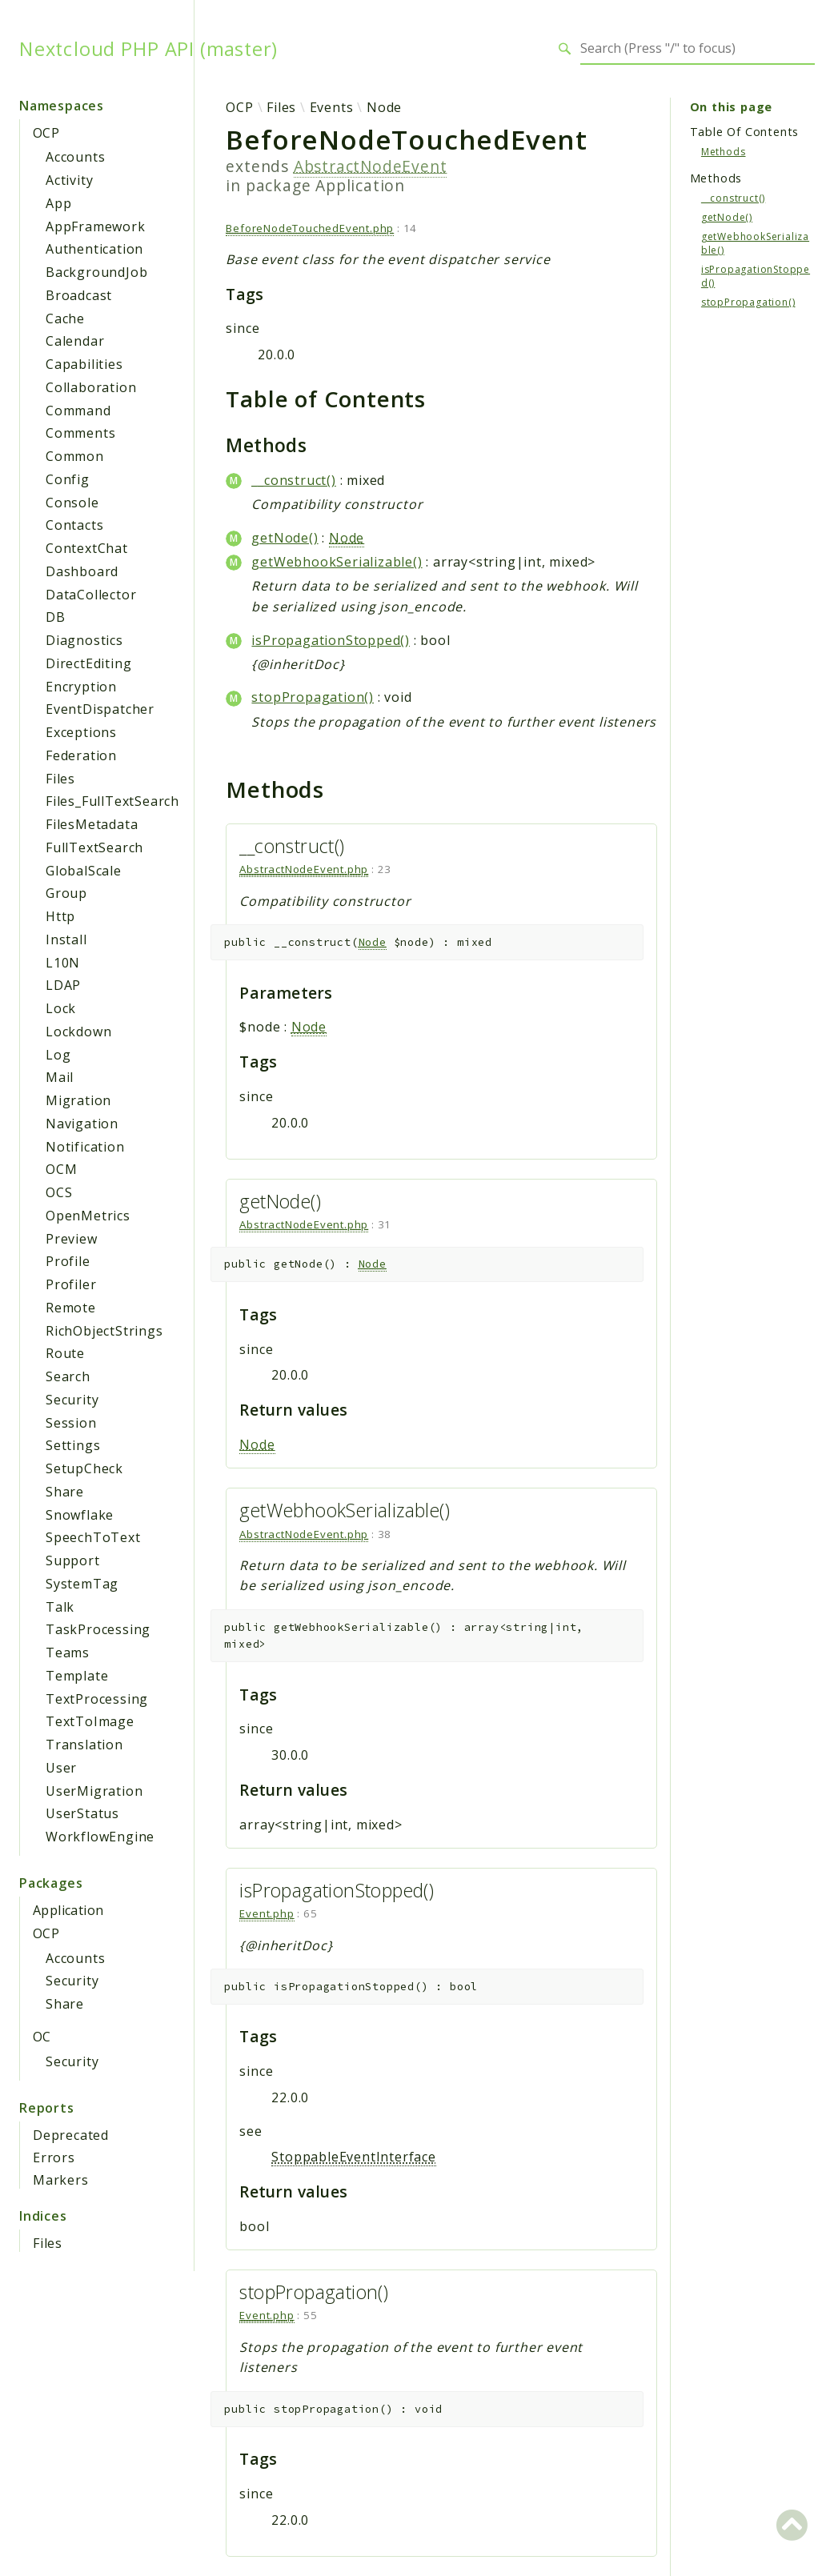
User (61, 1768)
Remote (71, 1307)
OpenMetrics (88, 1215)
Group (66, 893)
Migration (78, 1100)
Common (75, 456)
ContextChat (87, 548)
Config (68, 479)
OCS (59, 1192)
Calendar (75, 341)
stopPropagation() (312, 697)
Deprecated (71, 2135)
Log (58, 1055)
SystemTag (82, 1583)
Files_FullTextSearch (112, 801)
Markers (61, 2180)
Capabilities (84, 364)
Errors (54, 2157)
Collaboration (91, 387)
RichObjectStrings (104, 1331)
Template (77, 1676)
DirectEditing (88, 663)
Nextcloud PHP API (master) (148, 49)
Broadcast (79, 295)
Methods (723, 151)
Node (384, 107)
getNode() (284, 538)
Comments (80, 433)
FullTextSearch (94, 847)
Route (65, 1353)
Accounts (75, 157)
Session (71, 1423)
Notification (85, 1147)
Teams (68, 1652)
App (58, 203)
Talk (60, 1607)
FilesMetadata (92, 824)
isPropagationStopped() (330, 640)
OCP (46, 133)
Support (73, 1560)
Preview (72, 1239)
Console (72, 502)
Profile (68, 1261)
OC (42, 2036)
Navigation (82, 1123)
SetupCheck (84, 1468)
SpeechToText (93, 1537)
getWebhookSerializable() (336, 562)
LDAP (63, 985)
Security (72, 1399)
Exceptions (81, 732)
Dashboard (82, 571)
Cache (65, 318)
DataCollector (91, 594)
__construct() (293, 480)
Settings (73, 1445)
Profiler (71, 1284)
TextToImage (90, 1721)
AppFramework (96, 226)
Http (60, 916)
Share (65, 1491)
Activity (69, 180)
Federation (81, 755)
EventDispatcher (100, 709)
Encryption (81, 686)
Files (60, 778)
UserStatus (82, 1813)
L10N (63, 963)
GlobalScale (84, 870)
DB (56, 617)
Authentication (94, 249)
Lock (61, 1008)
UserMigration (94, 1791)
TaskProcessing (98, 1629)
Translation (84, 1744)
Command (78, 410)
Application (68, 1910)
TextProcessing (97, 1699)
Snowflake (80, 1515)
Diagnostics (84, 640)
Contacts (74, 525)
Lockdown (78, 1031)
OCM (61, 1169)
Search (68, 1376)
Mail (60, 1077)
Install (66, 939)
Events (332, 107)
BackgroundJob (96, 272)
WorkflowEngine (100, 1836)
